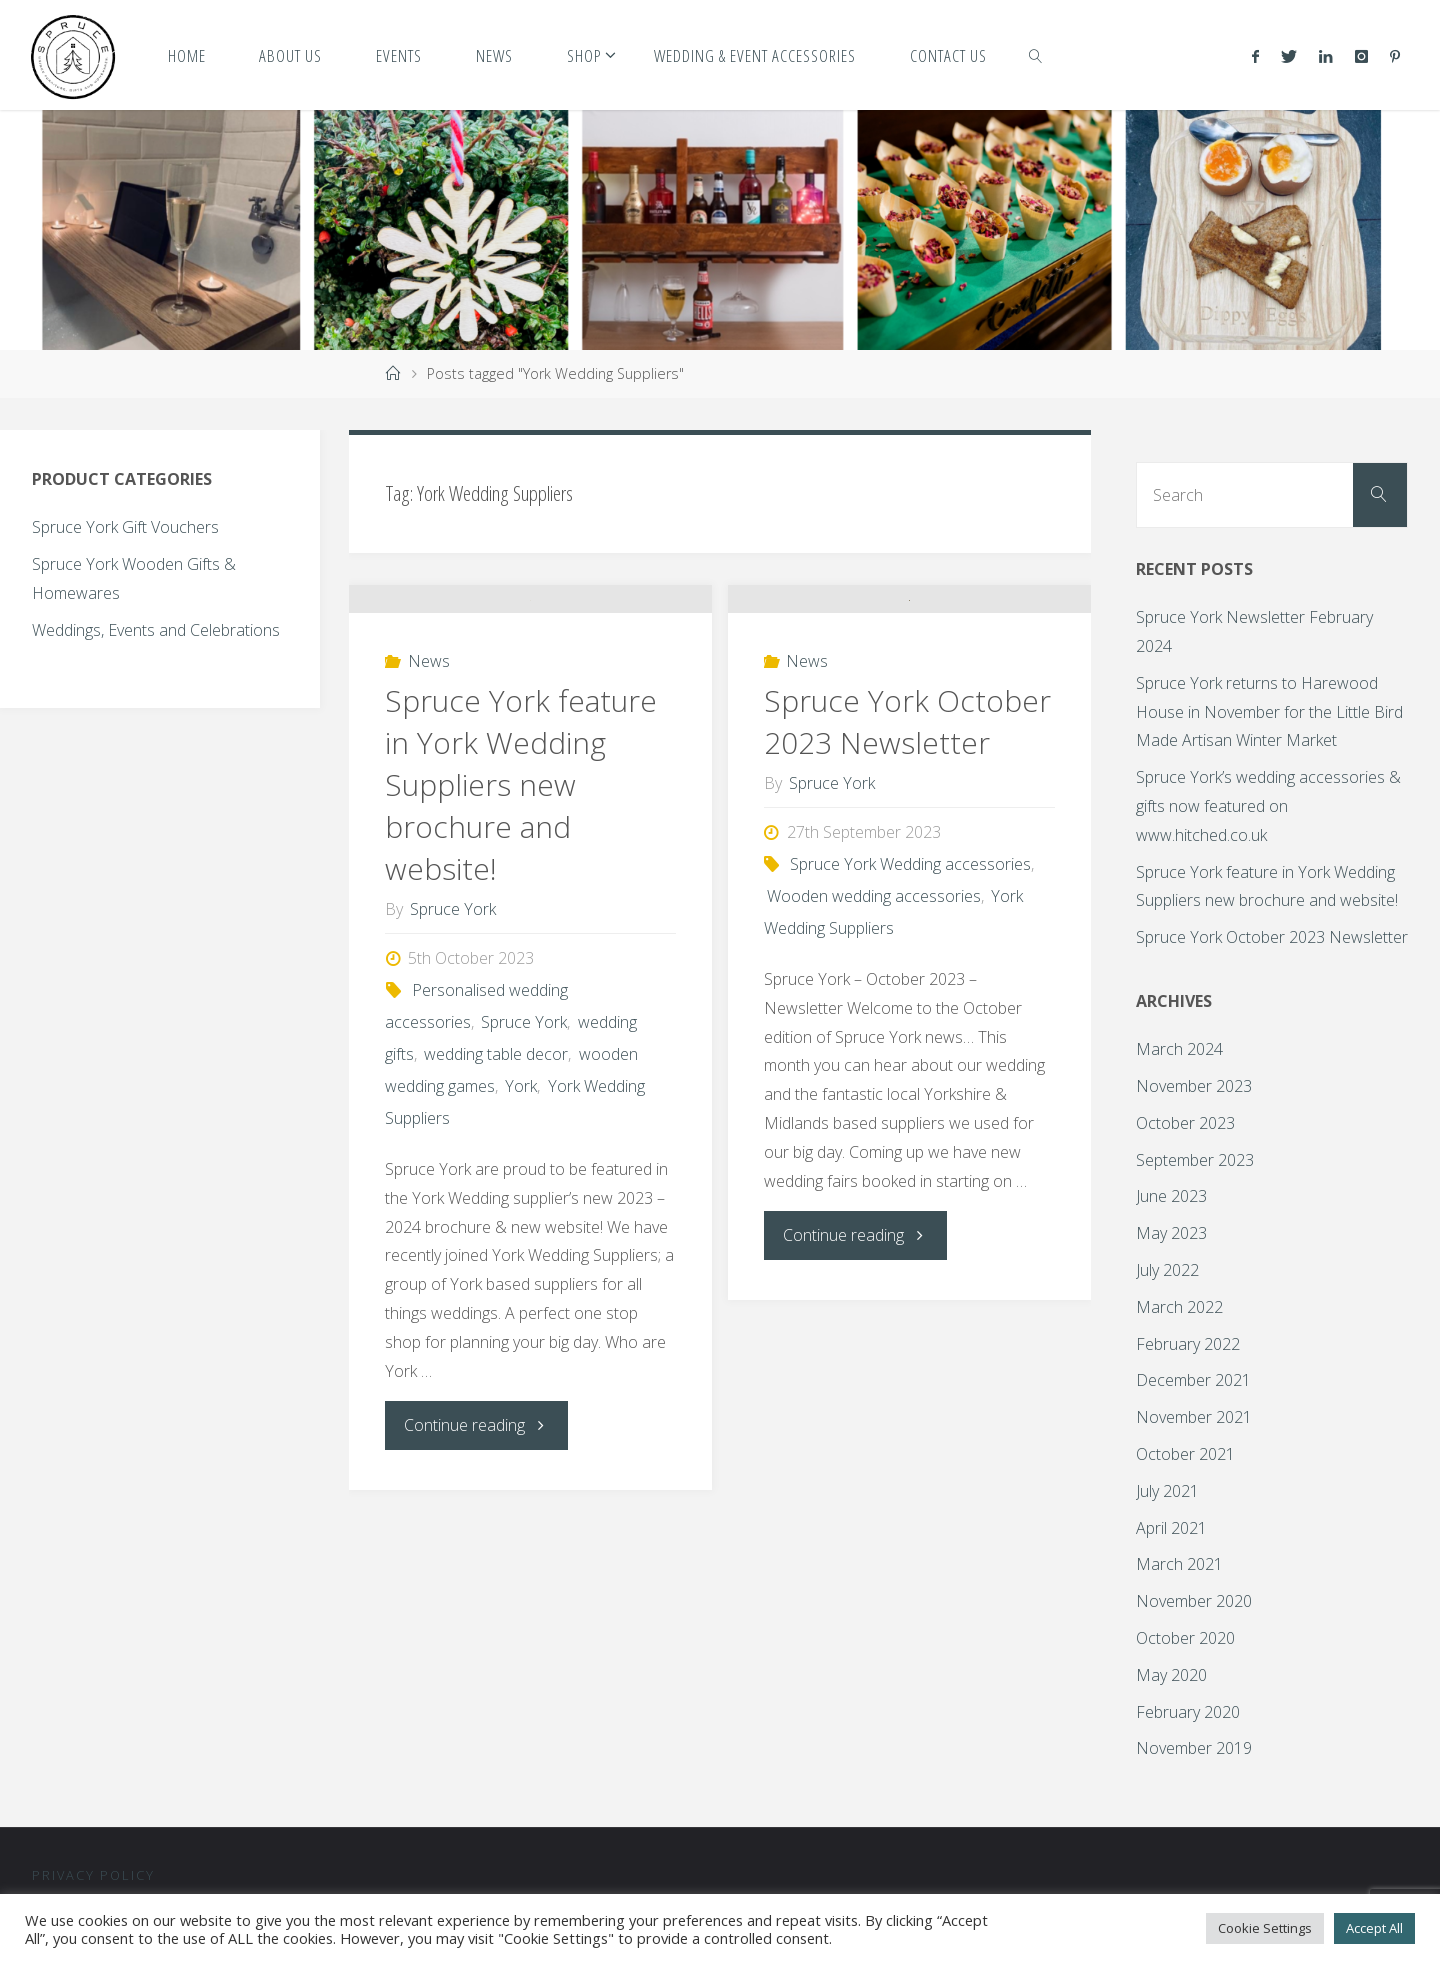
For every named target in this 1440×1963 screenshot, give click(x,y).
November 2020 (1194, 1601)
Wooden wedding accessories (874, 1015)
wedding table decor (496, 1173)
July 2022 (1167, 1270)
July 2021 (1167, 1491)
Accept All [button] (1374, 1928)
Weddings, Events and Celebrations (156, 630)
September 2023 (1195, 1160)
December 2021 (1193, 1380)
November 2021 (1194, 1417)
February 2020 (1188, 1712)
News (429, 780)
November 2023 (1194, 1086)
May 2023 (1171, 1233)
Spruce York (524, 1141)
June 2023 (1171, 1196)
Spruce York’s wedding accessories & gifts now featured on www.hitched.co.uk (1268, 806)
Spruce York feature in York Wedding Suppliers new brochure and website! (521, 903)
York (521, 1205)
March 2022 (1179, 1307)
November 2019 (1194, 1748)
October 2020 (1185, 1638)
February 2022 (1188, 1344)
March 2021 (1179, 1564)
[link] (1036, 55)
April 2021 (1171, 1528)
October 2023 (1185, 1123)
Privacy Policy (93, 1875)
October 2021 (1185, 1454)
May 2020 (1171, 1675)
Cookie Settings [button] (1265, 1928)
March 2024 (1179, 1049)
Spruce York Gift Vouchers (125, 527)
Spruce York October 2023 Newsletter (907, 840)
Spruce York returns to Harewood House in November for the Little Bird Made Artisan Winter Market (1269, 712)
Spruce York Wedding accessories (910, 983)
